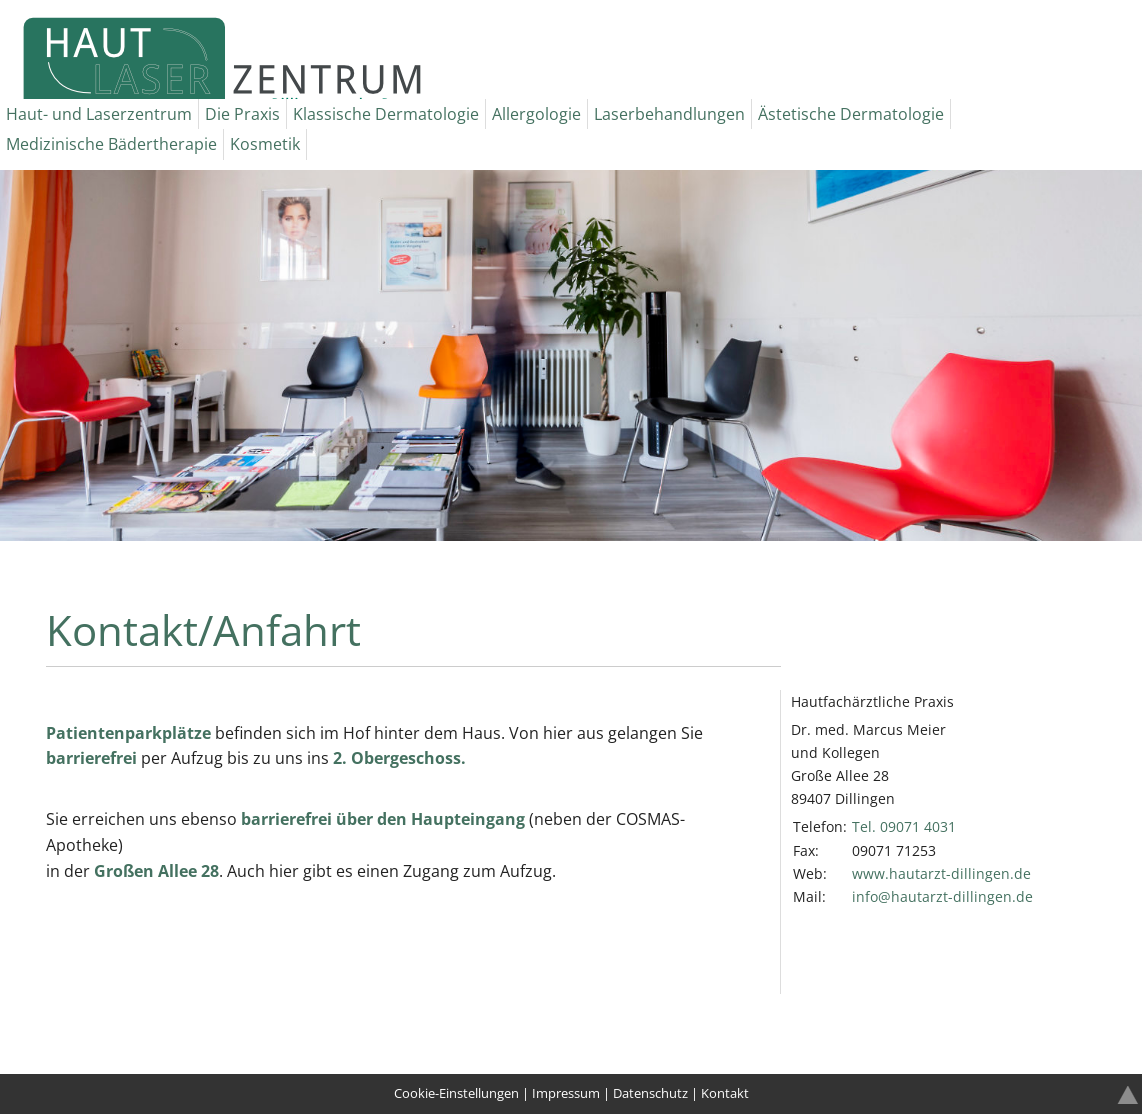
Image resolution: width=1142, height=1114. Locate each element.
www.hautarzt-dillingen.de (941, 873)
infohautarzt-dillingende (942, 896)
